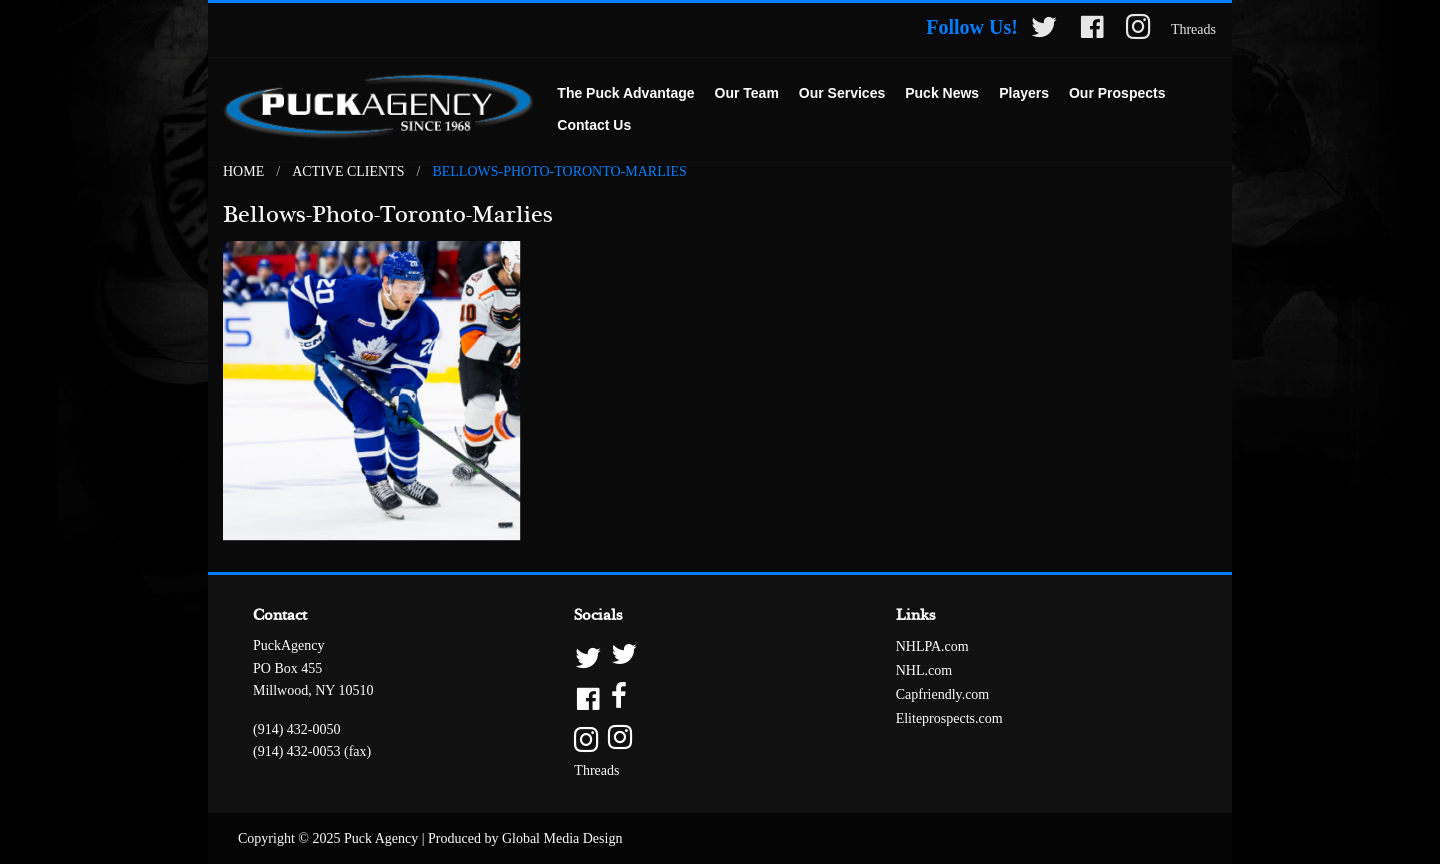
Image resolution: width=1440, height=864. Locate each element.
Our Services (842, 93)
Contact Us (594, 125)
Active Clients (348, 171)
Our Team (747, 93)
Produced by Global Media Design (525, 838)
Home (243, 171)
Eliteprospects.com (949, 718)
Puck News (942, 93)
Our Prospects (1117, 93)
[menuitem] (625, 94)
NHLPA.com (932, 646)
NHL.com (924, 670)
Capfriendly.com (943, 694)
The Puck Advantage (625, 93)
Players (1024, 93)
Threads (1193, 29)
